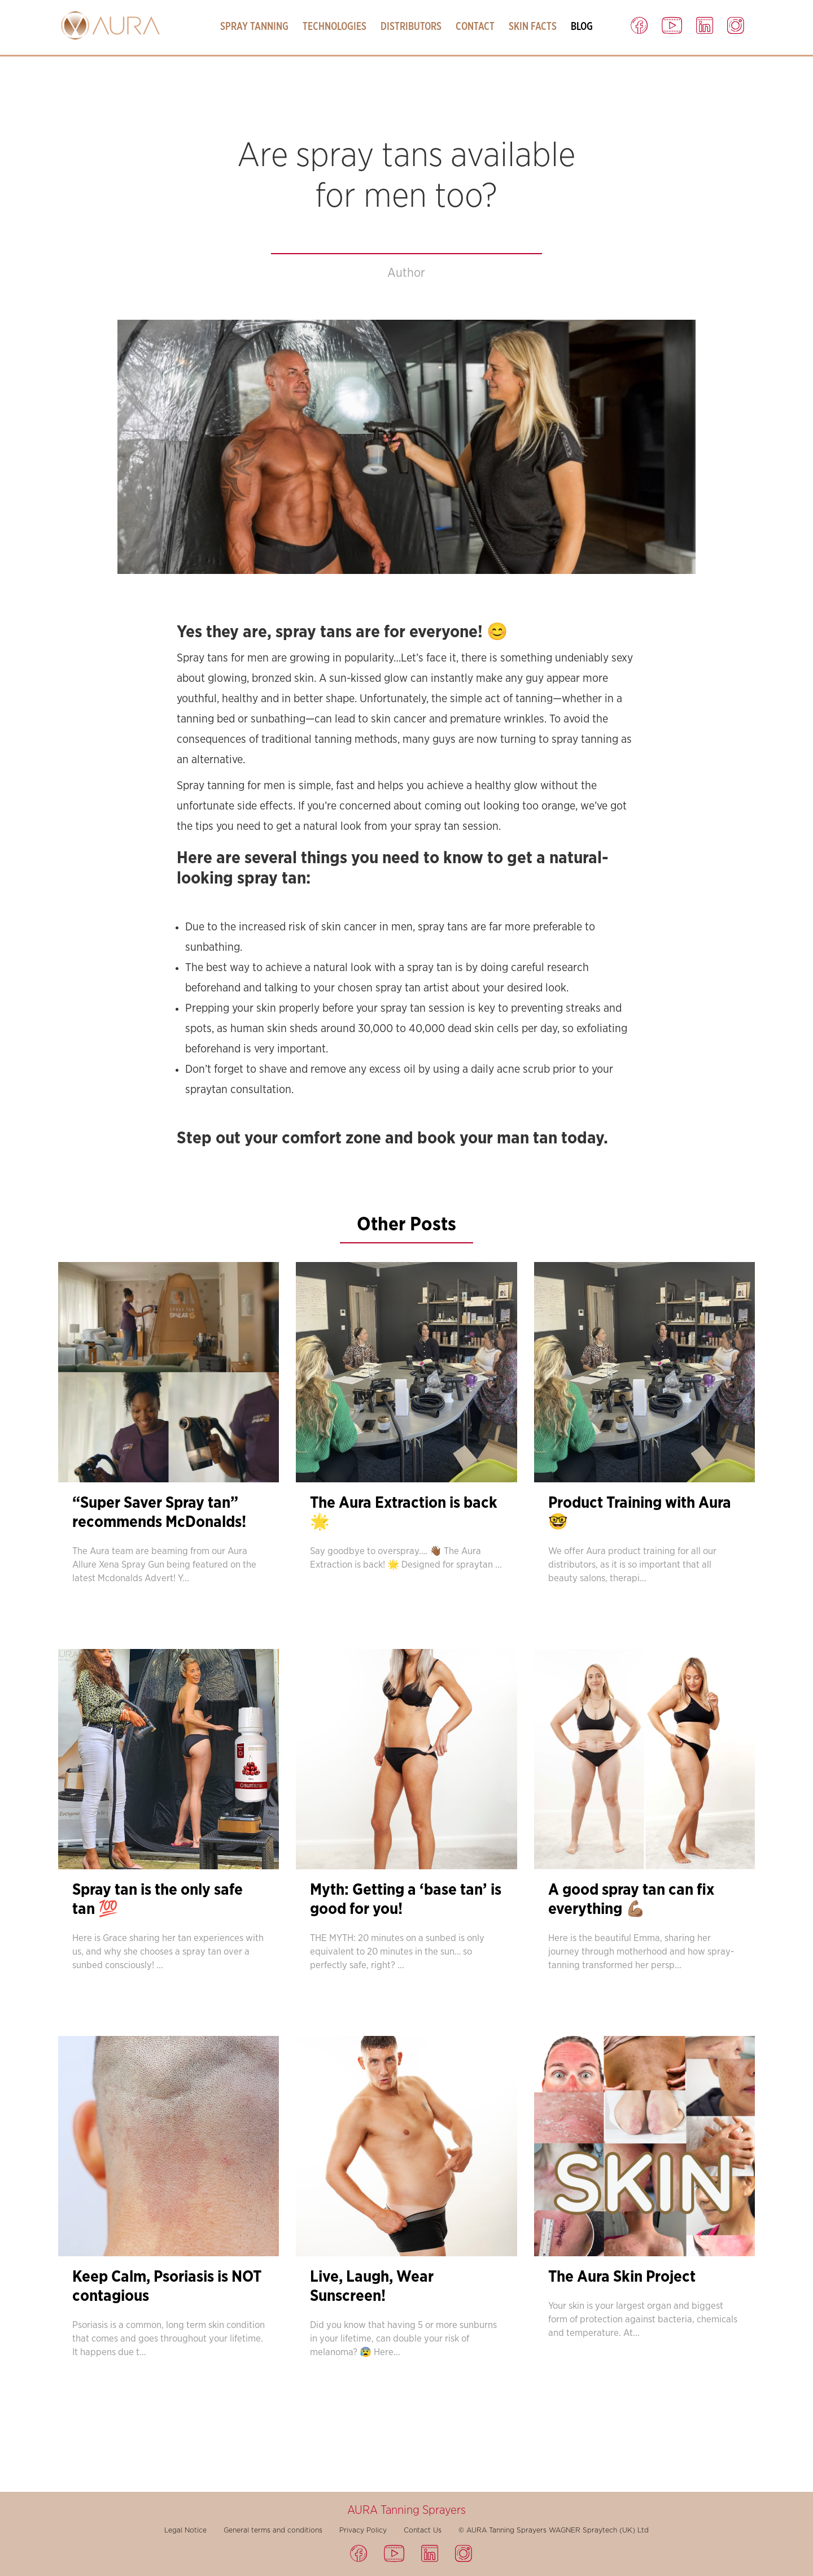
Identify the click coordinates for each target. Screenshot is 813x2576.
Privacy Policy (363, 2530)
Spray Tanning (254, 26)
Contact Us (423, 2530)
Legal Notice (185, 2530)
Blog (582, 26)
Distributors (411, 26)
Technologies (334, 26)
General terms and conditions (273, 2530)
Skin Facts (533, 26)
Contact (475, 26)
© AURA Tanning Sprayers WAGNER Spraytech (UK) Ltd (553, 2530)
